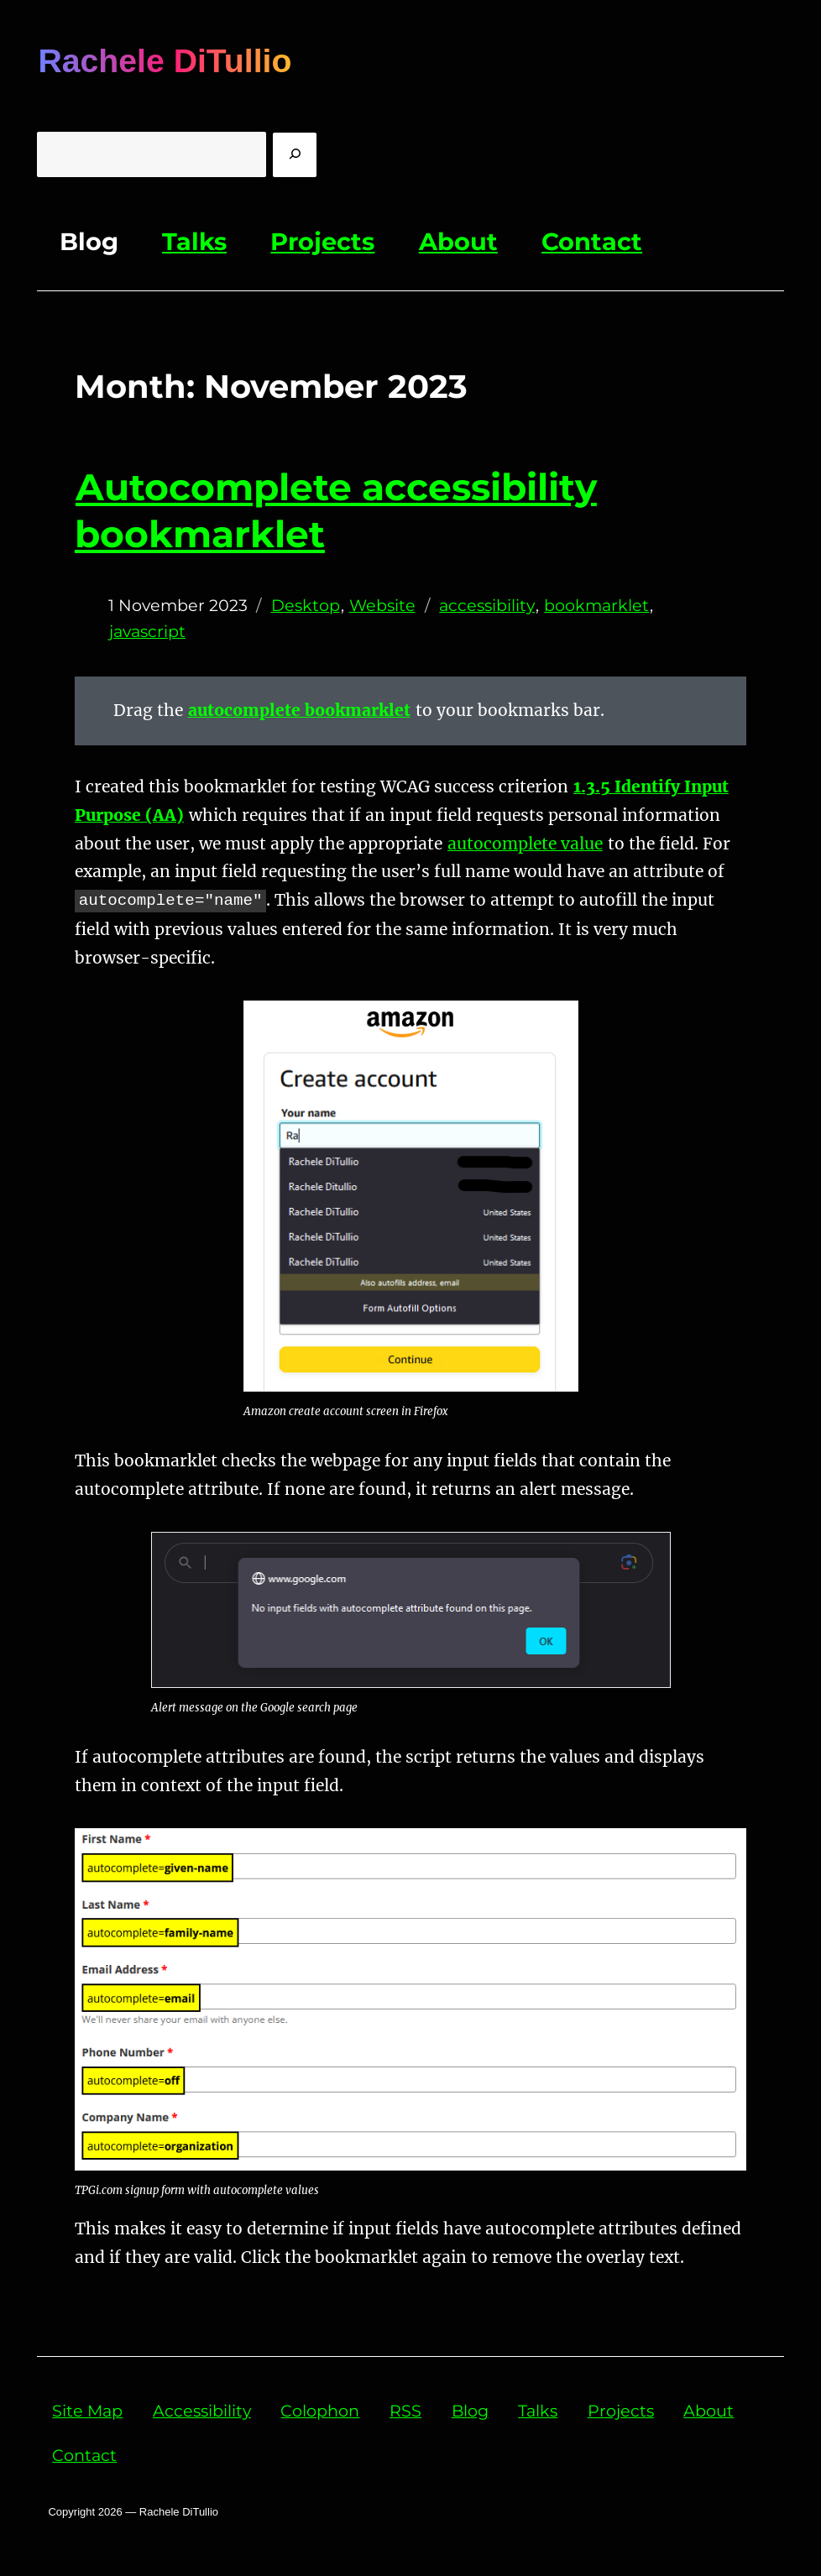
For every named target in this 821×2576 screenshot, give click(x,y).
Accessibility (202, 2411)
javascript (147, 631)
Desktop (305, 605)
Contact (591, 241)
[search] (294, 155)
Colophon (319, 2411)
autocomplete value (525, 843)
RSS (405, 2411)
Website (382, 605)
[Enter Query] (151, 154)
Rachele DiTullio (164, 61)
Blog (89, 241)
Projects (322, 241)
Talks (194, 241)
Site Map (87, 2411)
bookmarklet (596, 605)
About (458, 241)
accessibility (487, 605)
